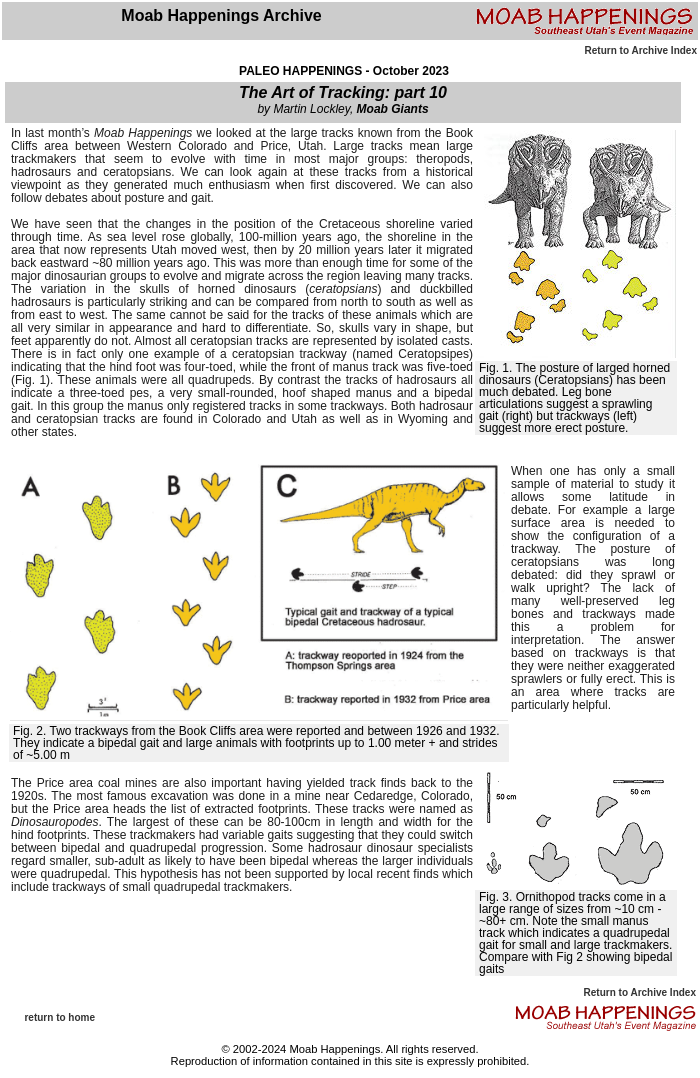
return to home (59, 1017)
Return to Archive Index (641, 50)
